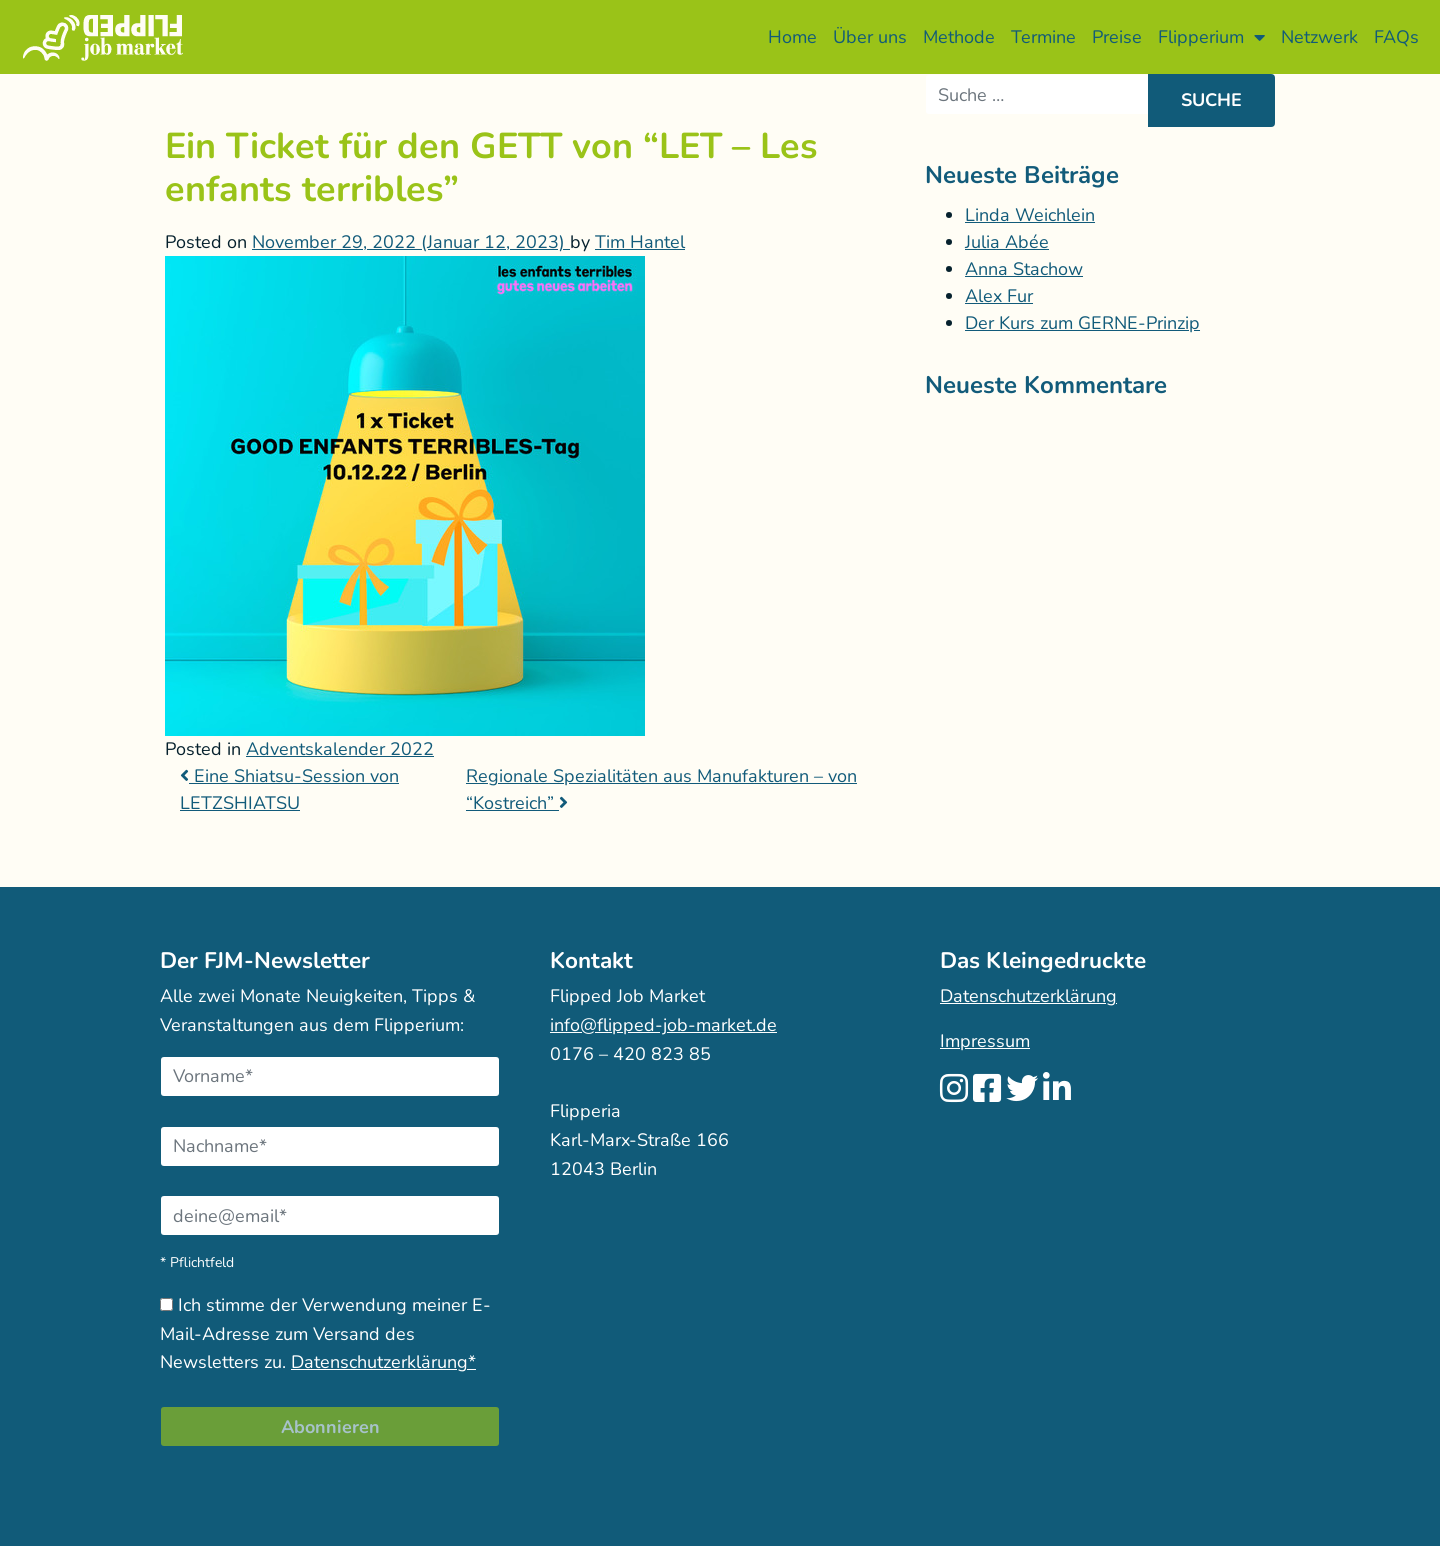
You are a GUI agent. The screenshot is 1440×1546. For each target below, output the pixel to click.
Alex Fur (999, 296)
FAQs (1396, 37)
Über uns (870, 37)
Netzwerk (1319, 37)
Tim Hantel (640, 242)
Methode (959, 37)
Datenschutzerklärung (1028, 996)
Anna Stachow (1024, 269)
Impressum (985, 1041)
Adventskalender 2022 (340, 749)
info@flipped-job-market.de (663, 1025)
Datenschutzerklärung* (383, 1362)
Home (792, 37)
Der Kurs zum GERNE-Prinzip (1082, 323)
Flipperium (1211, 37)
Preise (1117, 37)
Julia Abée (1007, 242)
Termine (1043, 37)
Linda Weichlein (1030, 215)
